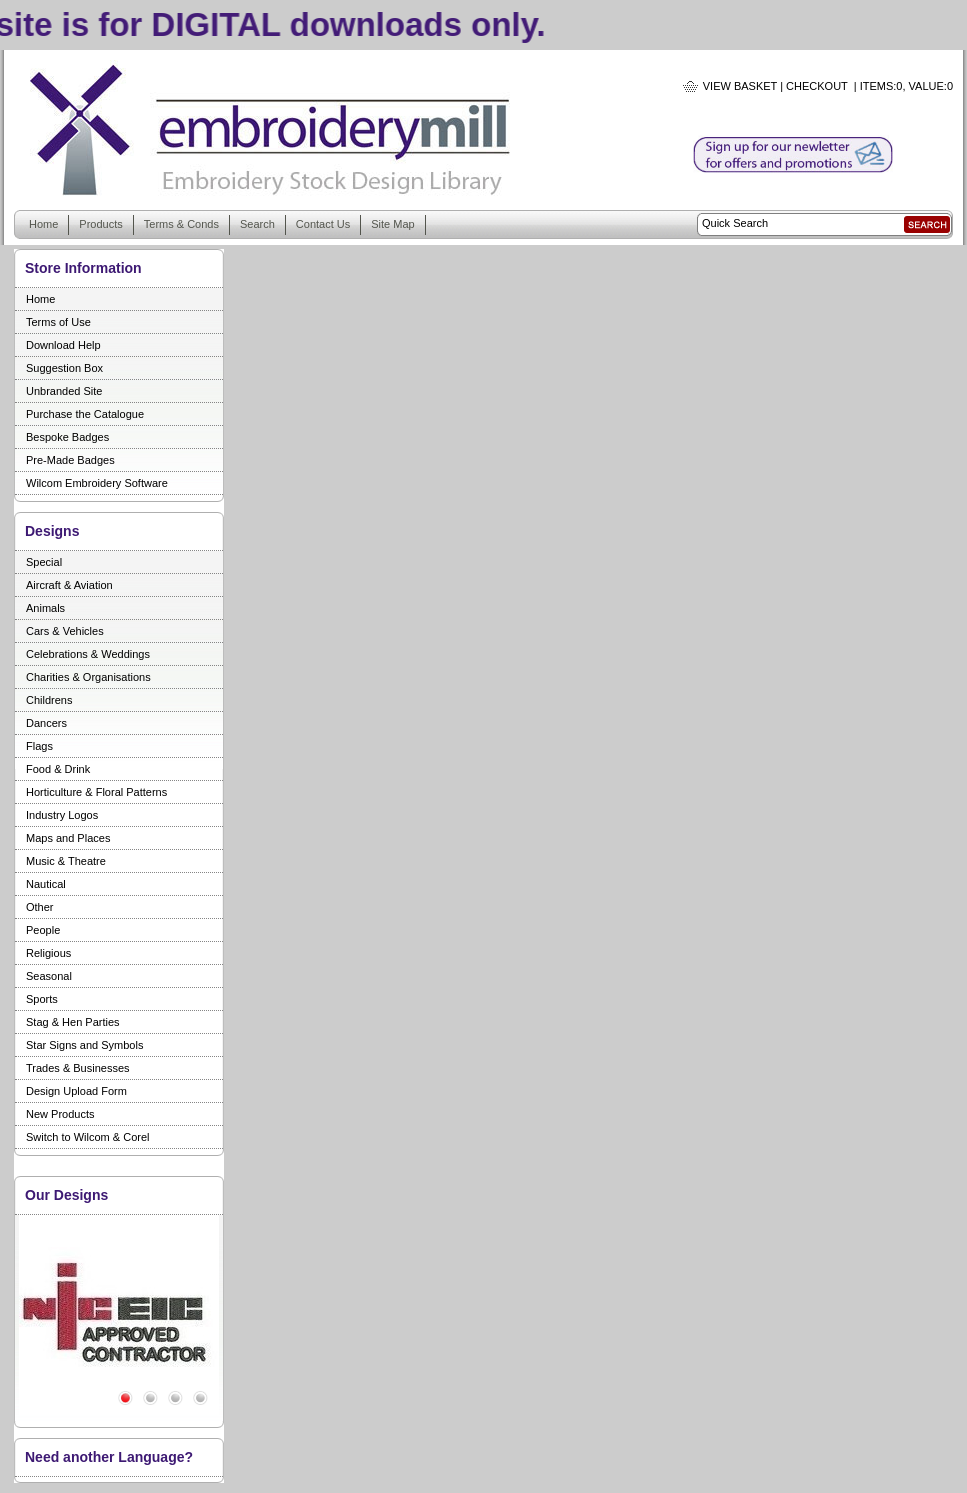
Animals (45, 608)
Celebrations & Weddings (88, 654)
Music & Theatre (66, 861)
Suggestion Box (64, 368)
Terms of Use (58, 322)
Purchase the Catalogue (85, 414)
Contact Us (323, 224)
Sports (42, 999)
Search (257, 224)
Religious (48, 953)
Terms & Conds (181, 224)
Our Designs (66, 1195)
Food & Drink (58, 769)
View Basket (740, 86)
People (43, 930)
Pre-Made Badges (70, 460)
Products (100, 224)
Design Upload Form (76, 1091)
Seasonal (49, 976)
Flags (39, 746)
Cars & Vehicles (65, 631)
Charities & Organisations (88, 677)
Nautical (46, 884)
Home (43, 224)
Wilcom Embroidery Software (97, 483)
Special (44, 562)
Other (40, 907)
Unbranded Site (64, 391)
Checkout (817, 86)
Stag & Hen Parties (73, 1022)
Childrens (49, 700)
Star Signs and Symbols (84, 1045)
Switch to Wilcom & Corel (87, 1137)
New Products (60, 1114)
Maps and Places (68, 838)
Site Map (392, 224)
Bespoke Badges (67, 437)
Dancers (46, 723)
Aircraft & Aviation (69, 585)
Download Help (63, 345)
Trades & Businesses (78, 1068)
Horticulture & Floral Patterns (96, 792)
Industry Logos (62, 815)
